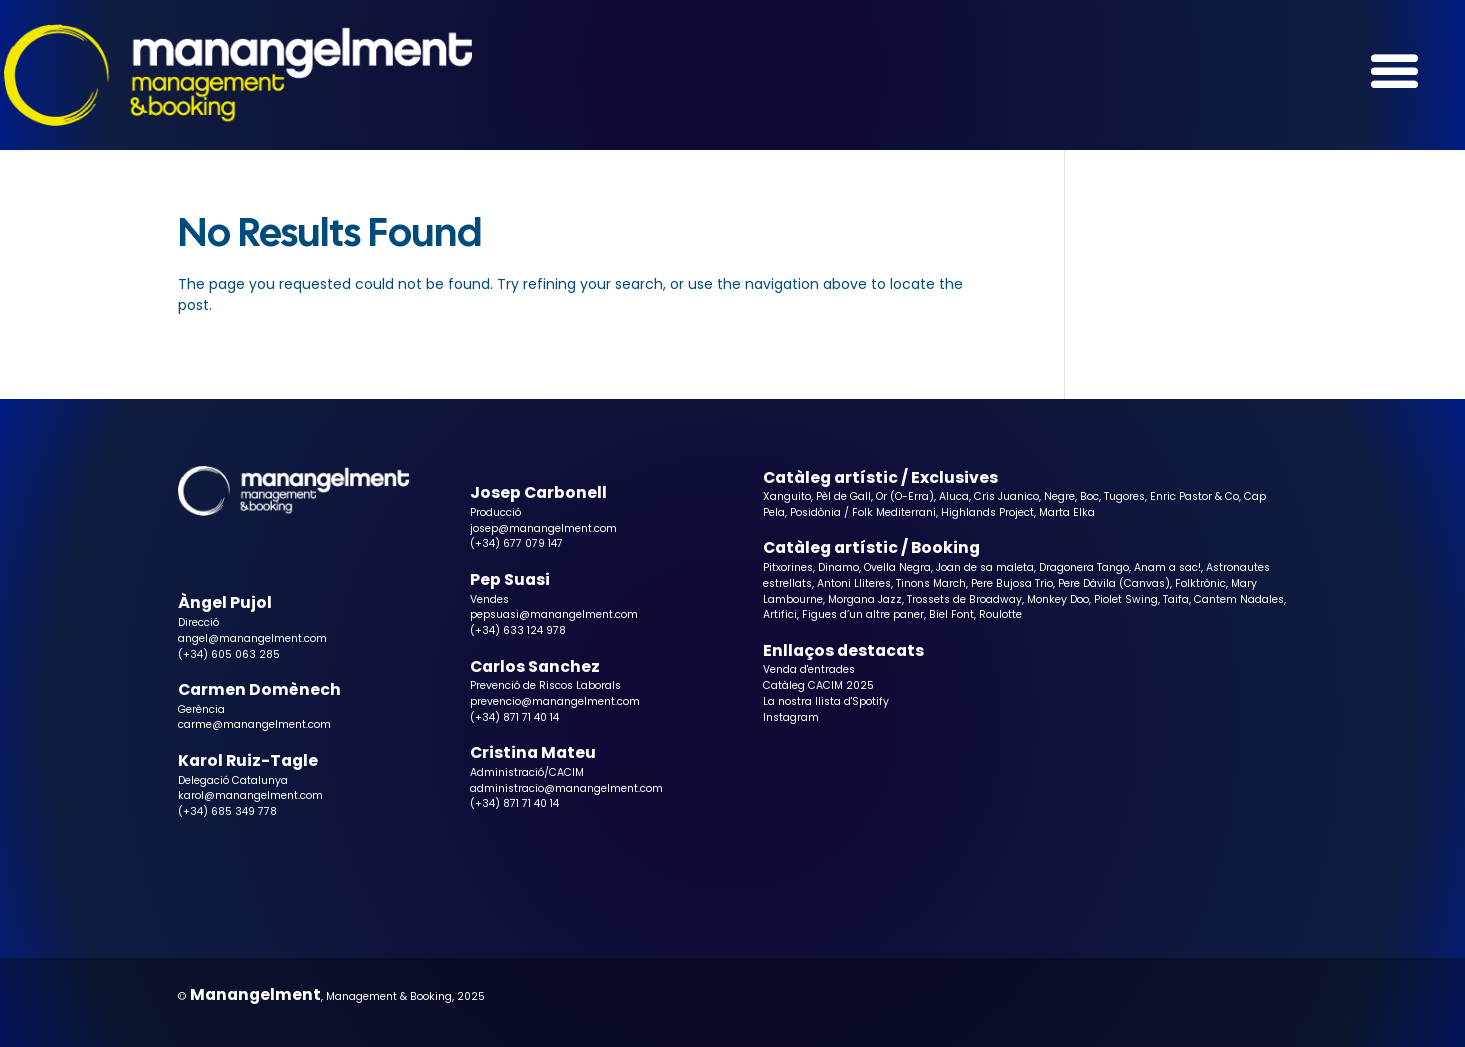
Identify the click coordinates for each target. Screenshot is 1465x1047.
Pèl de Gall (843, 496)
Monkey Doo (1058, 599)
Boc (1089, 496)
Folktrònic (1200, 583)
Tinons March (931, 583)
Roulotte (1000, 614)
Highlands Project (987, 512)
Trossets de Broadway (964, 599)
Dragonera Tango (1084, 567)
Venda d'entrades (809, 669)
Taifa (1176, 599)
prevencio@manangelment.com (555, 701)
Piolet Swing (1126, 599)
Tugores (1124, 496)
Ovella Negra (897, 567)
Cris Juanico (1006, 496)
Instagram (791, 717)
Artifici (780, 614)
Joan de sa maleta (985, 567)
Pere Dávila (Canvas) (1114, 583)
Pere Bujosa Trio (1012, 583)
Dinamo (838, 567)
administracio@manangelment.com (566, 788)
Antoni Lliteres (854, 583)
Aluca (954, 496)
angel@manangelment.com (252, 638)
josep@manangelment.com (543, 528)
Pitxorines (788, 567)
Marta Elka (1067, 512)
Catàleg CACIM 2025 (818, 685)
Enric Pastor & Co (1194, 496)
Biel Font (951, 614)
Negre (1059, 496)
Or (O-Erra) (905, 496)
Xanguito (787, 496)
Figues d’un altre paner (863, 614)
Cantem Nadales (1239, 599)
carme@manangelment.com (254, 724)
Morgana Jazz (865, 599)
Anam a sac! (1167, 567)
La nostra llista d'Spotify (826, 701)
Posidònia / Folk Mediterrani (863, 512)
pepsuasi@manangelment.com (554, 614)
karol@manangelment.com (250, 795)
